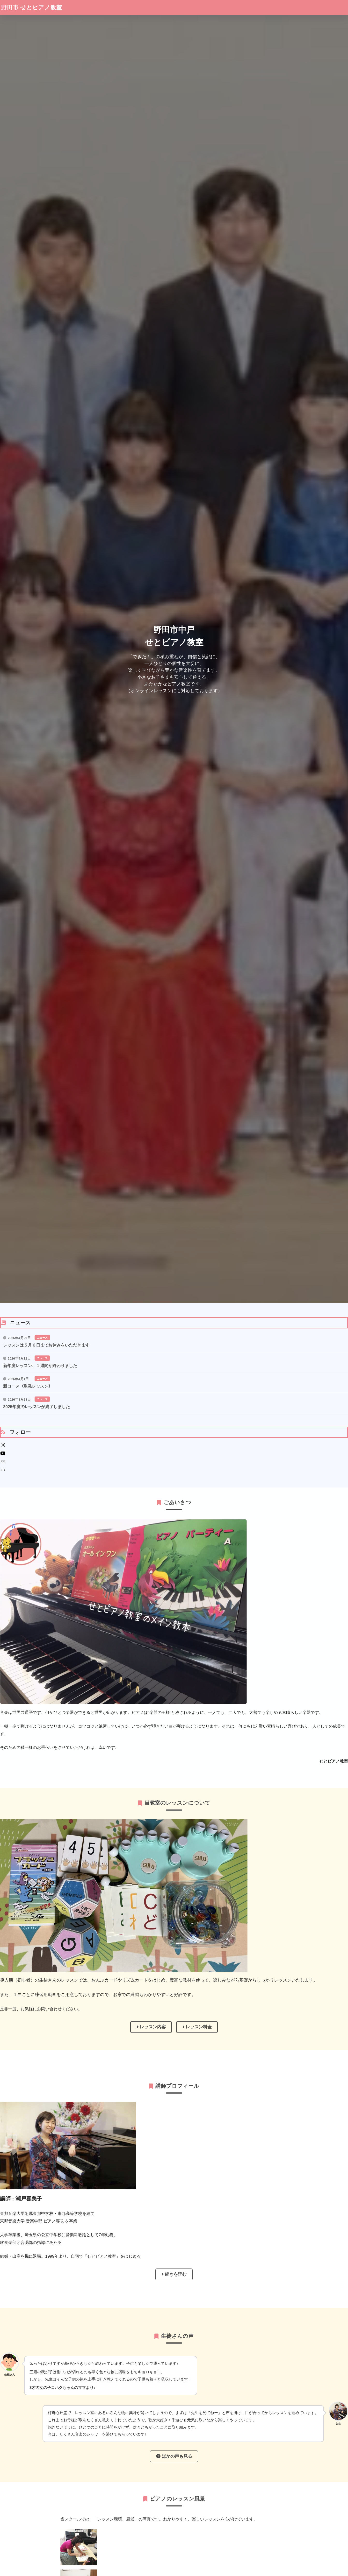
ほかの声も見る (174, 2456)
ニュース (42, 1337)
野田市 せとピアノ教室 (31, 7)
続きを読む (174, 2274)
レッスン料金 (197, 2026)
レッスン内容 (151, 2026)
